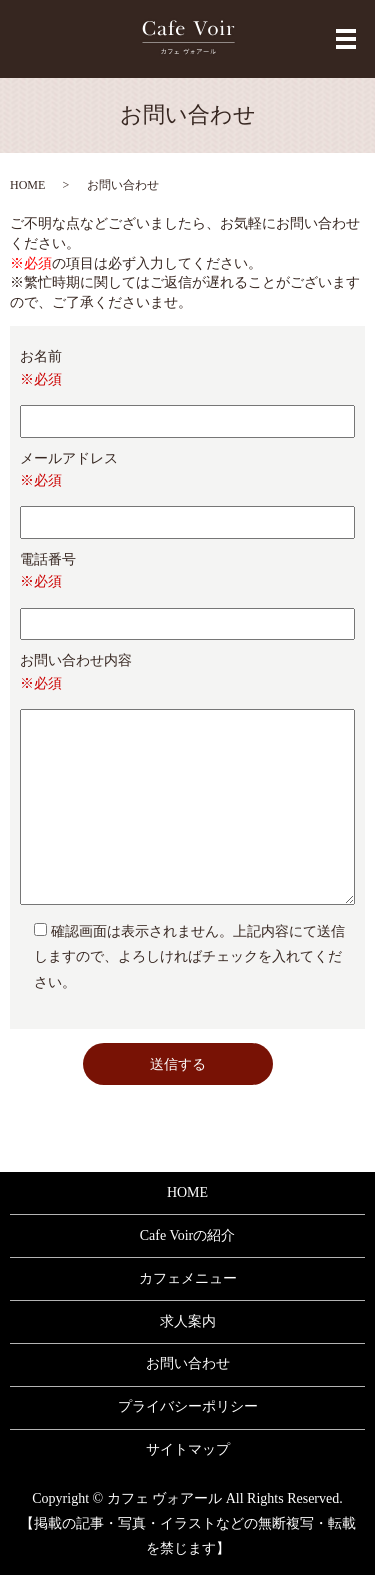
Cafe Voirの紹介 (188, 1235)
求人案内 (188, 1321)
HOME (27, 185)
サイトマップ (188, 1449)
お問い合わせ (188, 1363)
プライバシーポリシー (188, 1406)
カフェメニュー (188, 1278)
